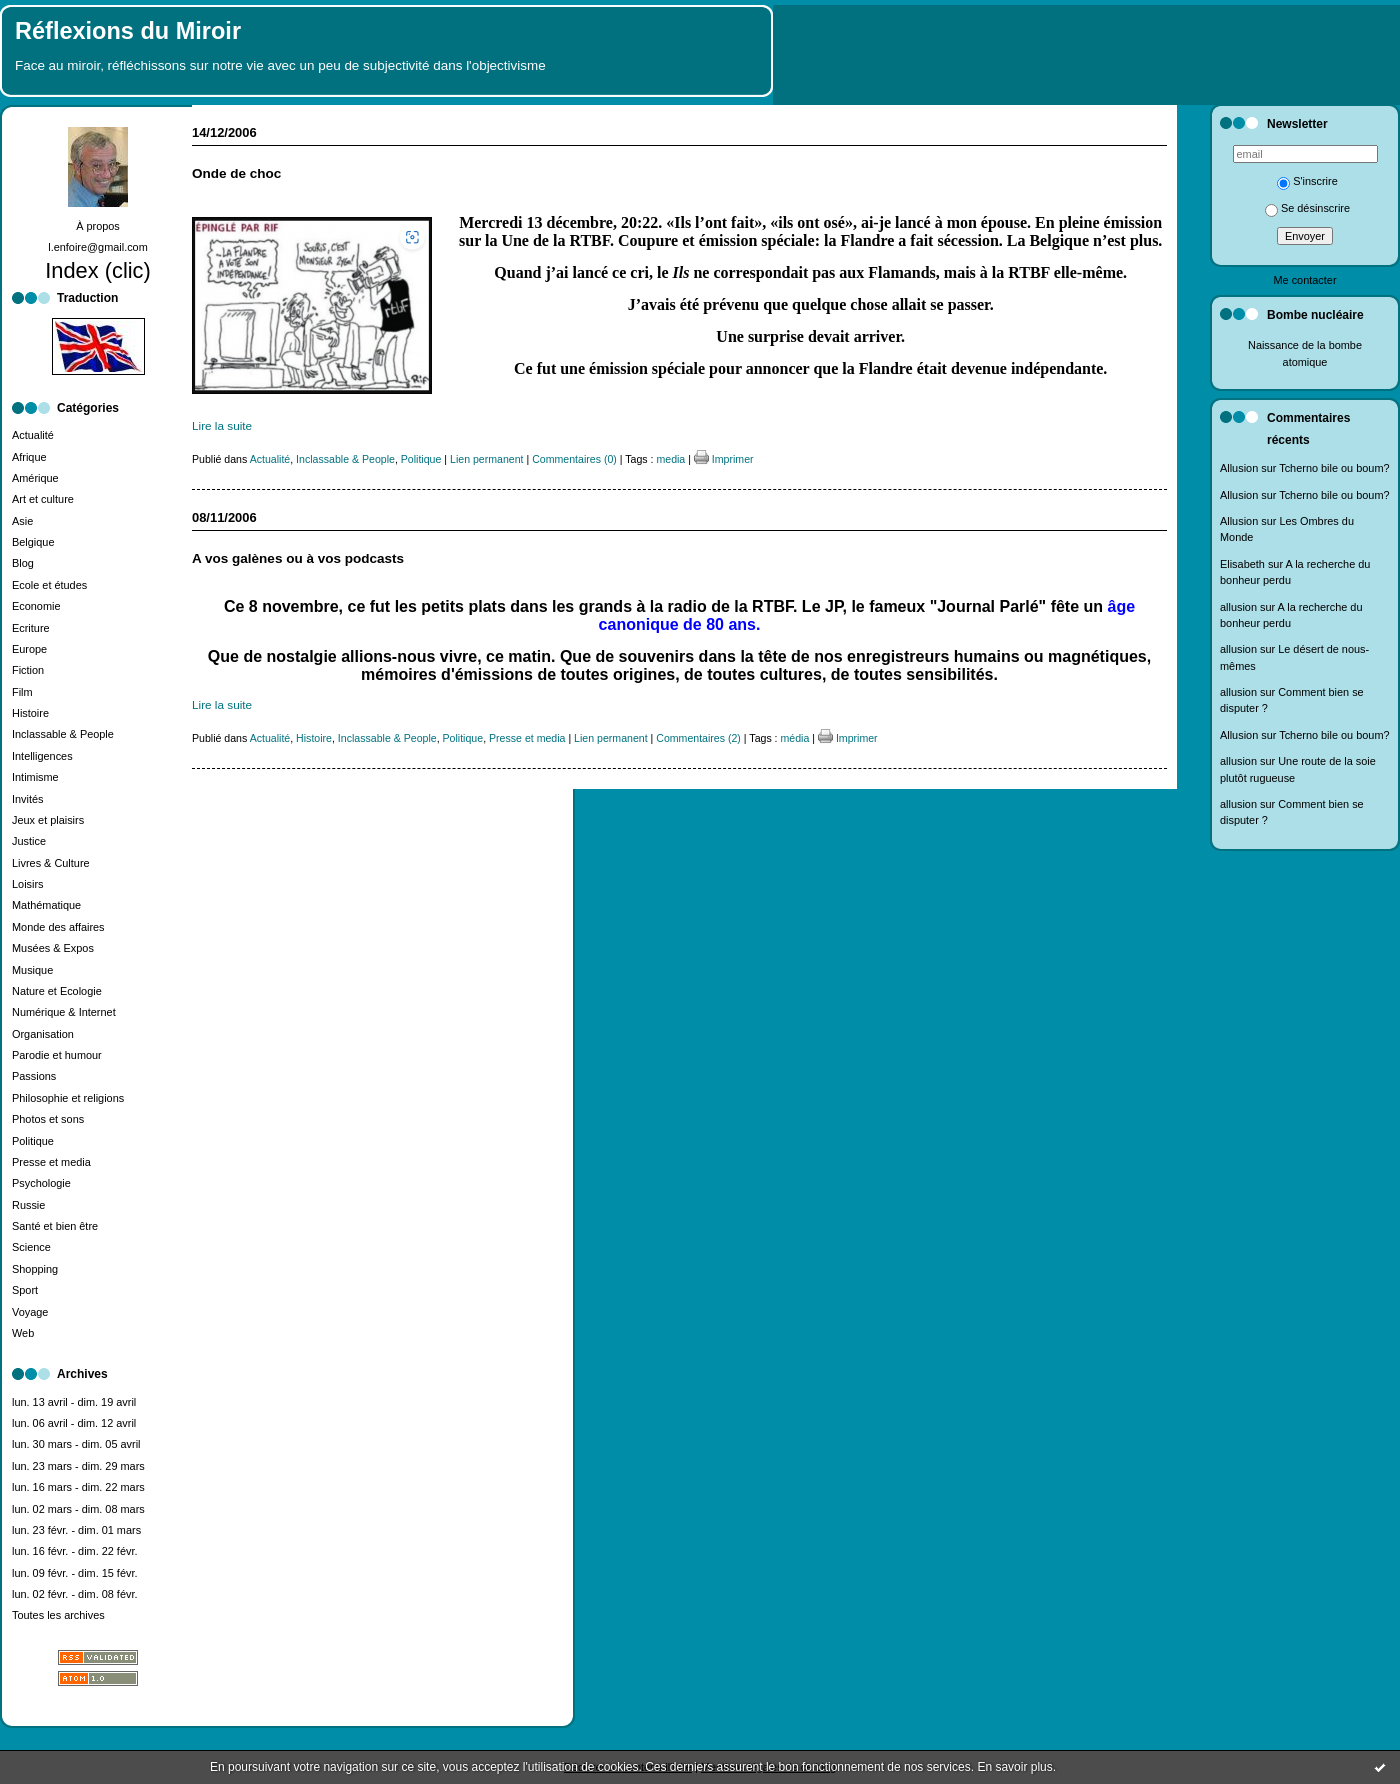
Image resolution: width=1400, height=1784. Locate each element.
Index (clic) (98, 270)
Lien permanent (487, 459)
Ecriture (31, 628)
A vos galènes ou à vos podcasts (298, 558)
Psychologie (41, 1183)
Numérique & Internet (64, 1012)
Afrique (29, 457)
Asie (22, 521)
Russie (28, 1205)
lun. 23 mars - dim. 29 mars (78, 1466)
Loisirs (28, 884)
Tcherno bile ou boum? (1334, 468)
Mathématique (46, 905)
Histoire (30, 713)
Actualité (33, 435)
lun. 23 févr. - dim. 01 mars (76, 1530)
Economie (36, 606)
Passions (34, 1076)
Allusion (1239, 468)
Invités (28, 799)
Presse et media (51, 1162)
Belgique (33, 542)
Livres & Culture (51, 863)
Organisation (43, 1034)
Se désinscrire (1307, 208)
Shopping (35, 1269)
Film (22, 692)
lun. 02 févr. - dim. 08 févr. (74, 1594)
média (795, 738)
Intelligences (42, 756)
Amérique (35, 478)
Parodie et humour (57, 1055)
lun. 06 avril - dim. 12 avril (74, 1423)
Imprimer (724, 459)
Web (23, 1333)
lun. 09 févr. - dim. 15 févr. (74, 1573)
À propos (98, 226)
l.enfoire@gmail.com (98, 247)
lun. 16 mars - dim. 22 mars (78, 1487)
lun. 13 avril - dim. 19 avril (74, 1402)
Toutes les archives (58, 1615)
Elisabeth (1242, 564)
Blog (23, 563)
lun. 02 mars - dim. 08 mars (78, 1509)
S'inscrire (1307, 181)
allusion (1238, 607)
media (670, 459)
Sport (25, 1290)
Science (31, 1247)
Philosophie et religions (68, 1098)
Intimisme (35, 777)
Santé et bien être (55, 1226)
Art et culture (43, 499)
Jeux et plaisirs (48, 820)
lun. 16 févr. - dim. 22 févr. (74, 1551)
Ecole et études (49, 585)
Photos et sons (48, 1119)
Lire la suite (222, 425)
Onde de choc (236, 173)
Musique (32, 970)
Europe (29, 649)
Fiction (28, 670)
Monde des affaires (58, 927)
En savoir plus (1014, 1767)
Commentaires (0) (574, 459)
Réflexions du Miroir (128, 31)
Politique (33, 1141)
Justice (29, 841)
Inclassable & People (63, 734)
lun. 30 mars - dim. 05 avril (76, 1444)
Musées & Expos (53, 948)
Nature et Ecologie (57, 991)
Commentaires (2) (698, 738)
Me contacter (1304, 280)
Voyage (30, 1312)
